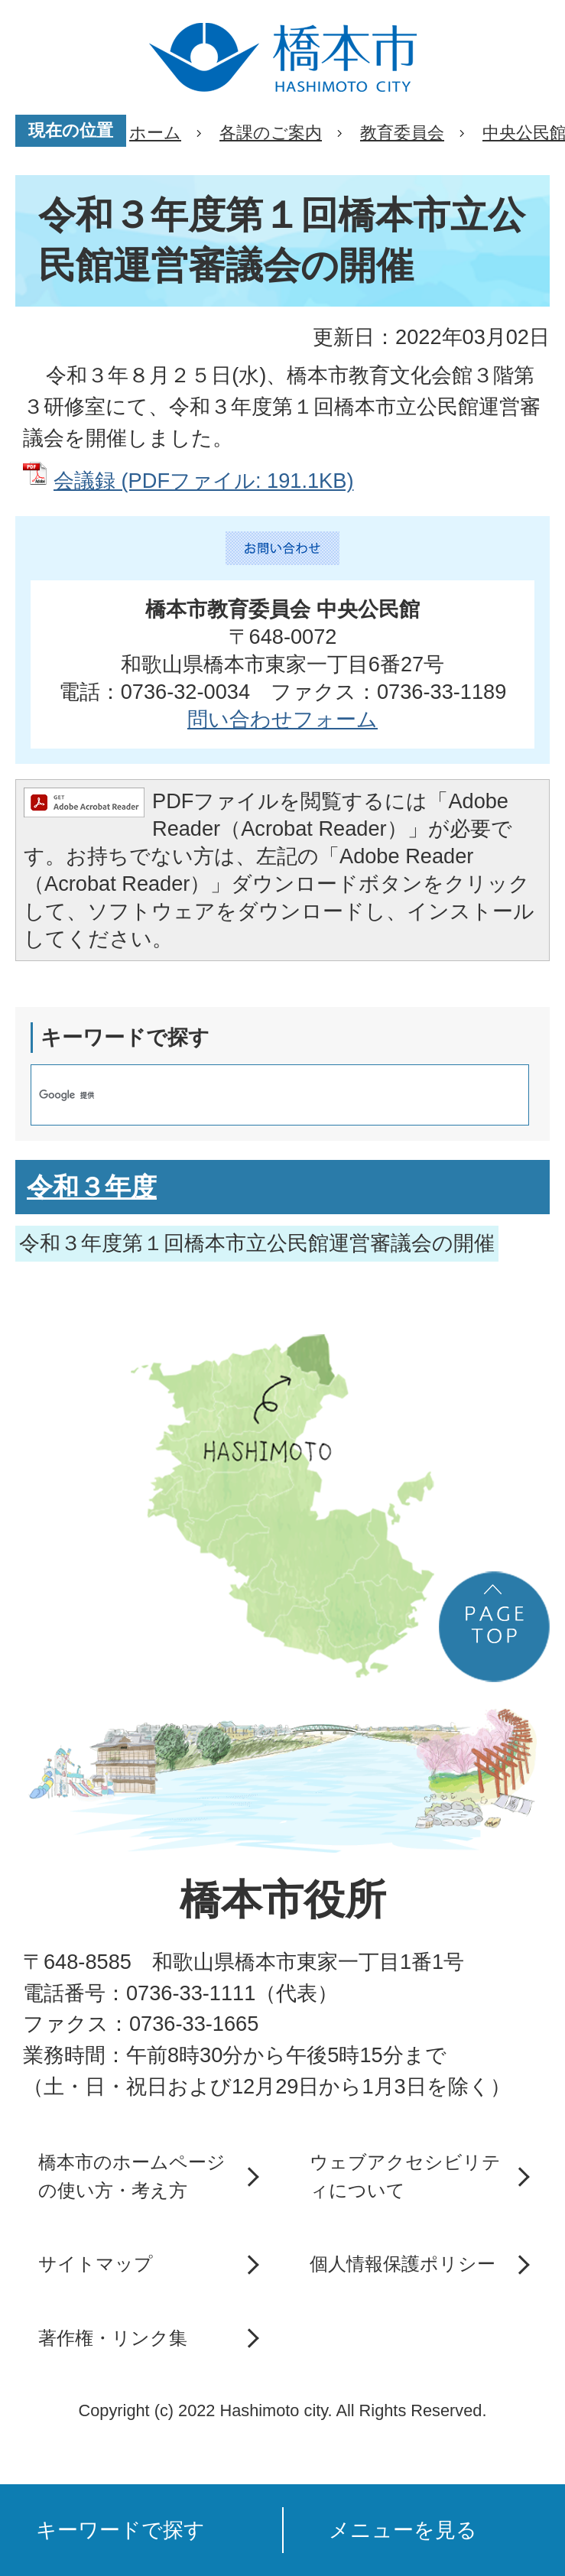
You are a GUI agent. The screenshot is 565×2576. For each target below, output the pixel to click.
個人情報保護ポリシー (402, 2263)
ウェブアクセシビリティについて (405, 2176)
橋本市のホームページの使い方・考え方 (132, 2176)
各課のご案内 (270, 132)
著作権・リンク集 (112, 2337)
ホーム (155, 132)
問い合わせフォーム (282, 719)
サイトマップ (95, 2263)
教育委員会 (402, 132)
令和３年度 (92, 1186)
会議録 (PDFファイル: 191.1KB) (203, 480)
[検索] (264, 1095)
